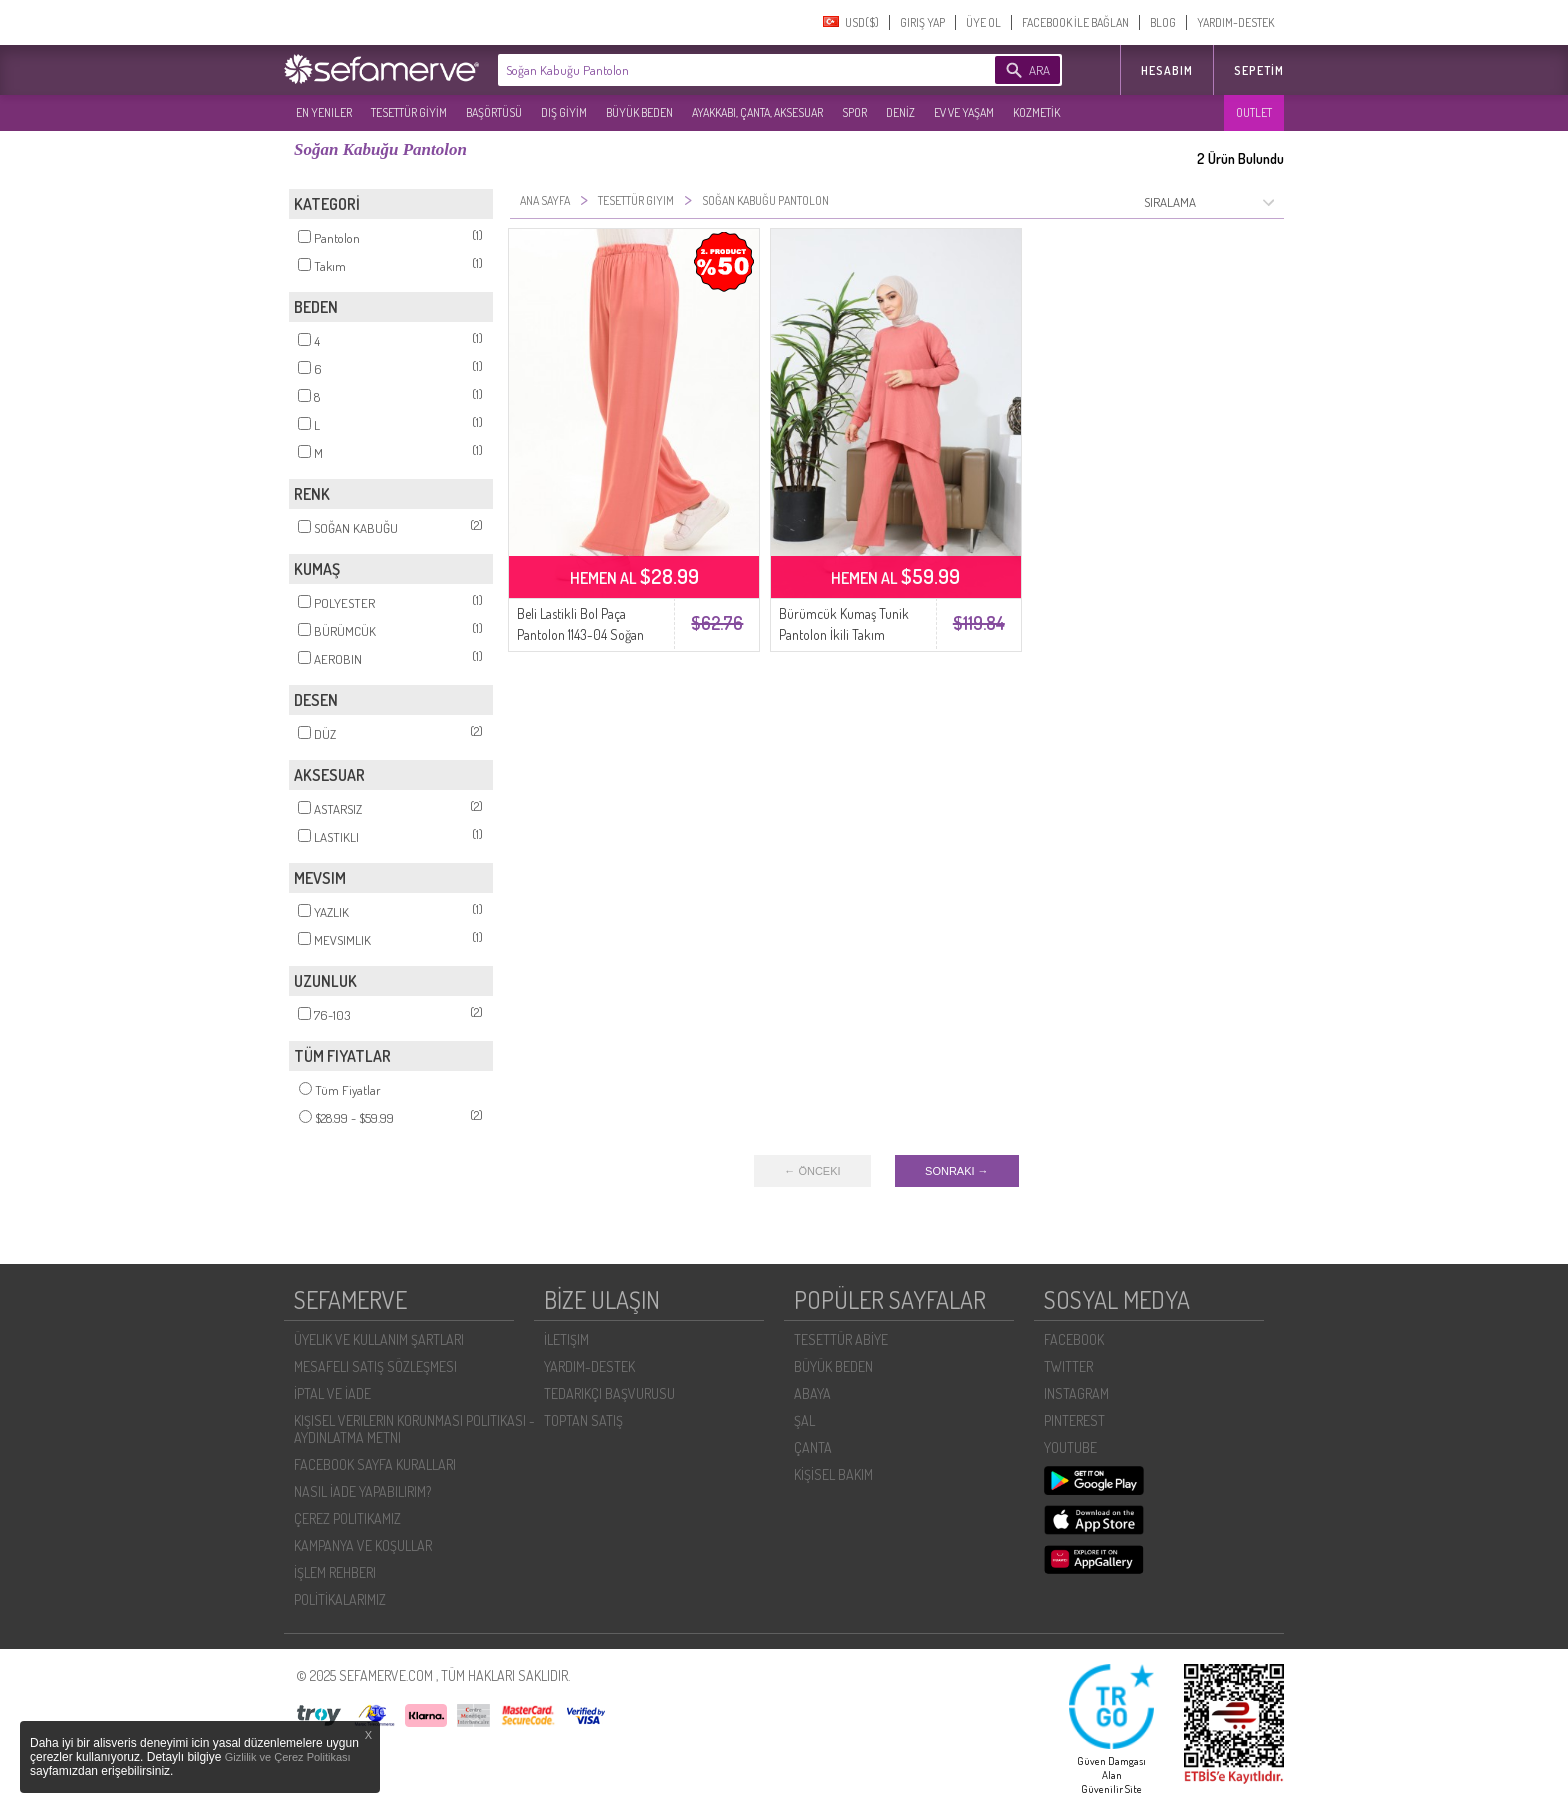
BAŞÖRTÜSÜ (494, 112)
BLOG (1163, 22)
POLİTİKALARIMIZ (340, 1599)
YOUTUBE (1070, 1447)
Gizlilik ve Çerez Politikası (288, 1757)
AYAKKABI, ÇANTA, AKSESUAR (757, 112)
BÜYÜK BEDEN (639, 112)
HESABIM (1167, 70)
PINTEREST (1074, 1420)
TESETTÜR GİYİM (409, 112)
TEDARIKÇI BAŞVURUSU (609, 1393)
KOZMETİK (1036, 112)
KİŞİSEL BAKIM (833, 1474)
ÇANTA (813, 1447)
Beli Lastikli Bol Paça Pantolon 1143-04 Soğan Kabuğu (580, 634)
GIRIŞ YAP (922, 22)
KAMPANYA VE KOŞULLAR (363, 1545)
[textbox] (716, 70)
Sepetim (1259, 70)
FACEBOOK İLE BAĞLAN (1075, 22)
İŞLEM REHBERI (335, 1572)
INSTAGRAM (1076, 1393)
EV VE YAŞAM (964, 112)
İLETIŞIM (566, 1339)
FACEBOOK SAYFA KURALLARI (375, 1464)
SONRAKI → (957, 1171)
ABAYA (812, 1393)
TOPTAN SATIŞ (583, 1420)
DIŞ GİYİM (564, 112)
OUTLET (1254, 112)
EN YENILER (324, 112)
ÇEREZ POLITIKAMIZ (347, 1518)
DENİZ (900, 112)
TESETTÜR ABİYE (841, 1339)
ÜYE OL (983, 22)
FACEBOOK (1074, 1339)
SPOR (854, 112)
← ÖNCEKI (812, 1171)
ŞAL (804, 1420)
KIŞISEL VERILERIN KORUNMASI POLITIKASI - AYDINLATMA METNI (414, 1429)
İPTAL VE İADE (332, 1393)
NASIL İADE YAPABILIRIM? (362, 1491)
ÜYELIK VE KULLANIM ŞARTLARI (379, 1339)
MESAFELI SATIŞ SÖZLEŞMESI (375, 1366)
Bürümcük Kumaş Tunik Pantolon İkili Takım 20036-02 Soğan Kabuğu (847, 634)
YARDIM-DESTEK (1235, 22)
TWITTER (1068, 1366)
